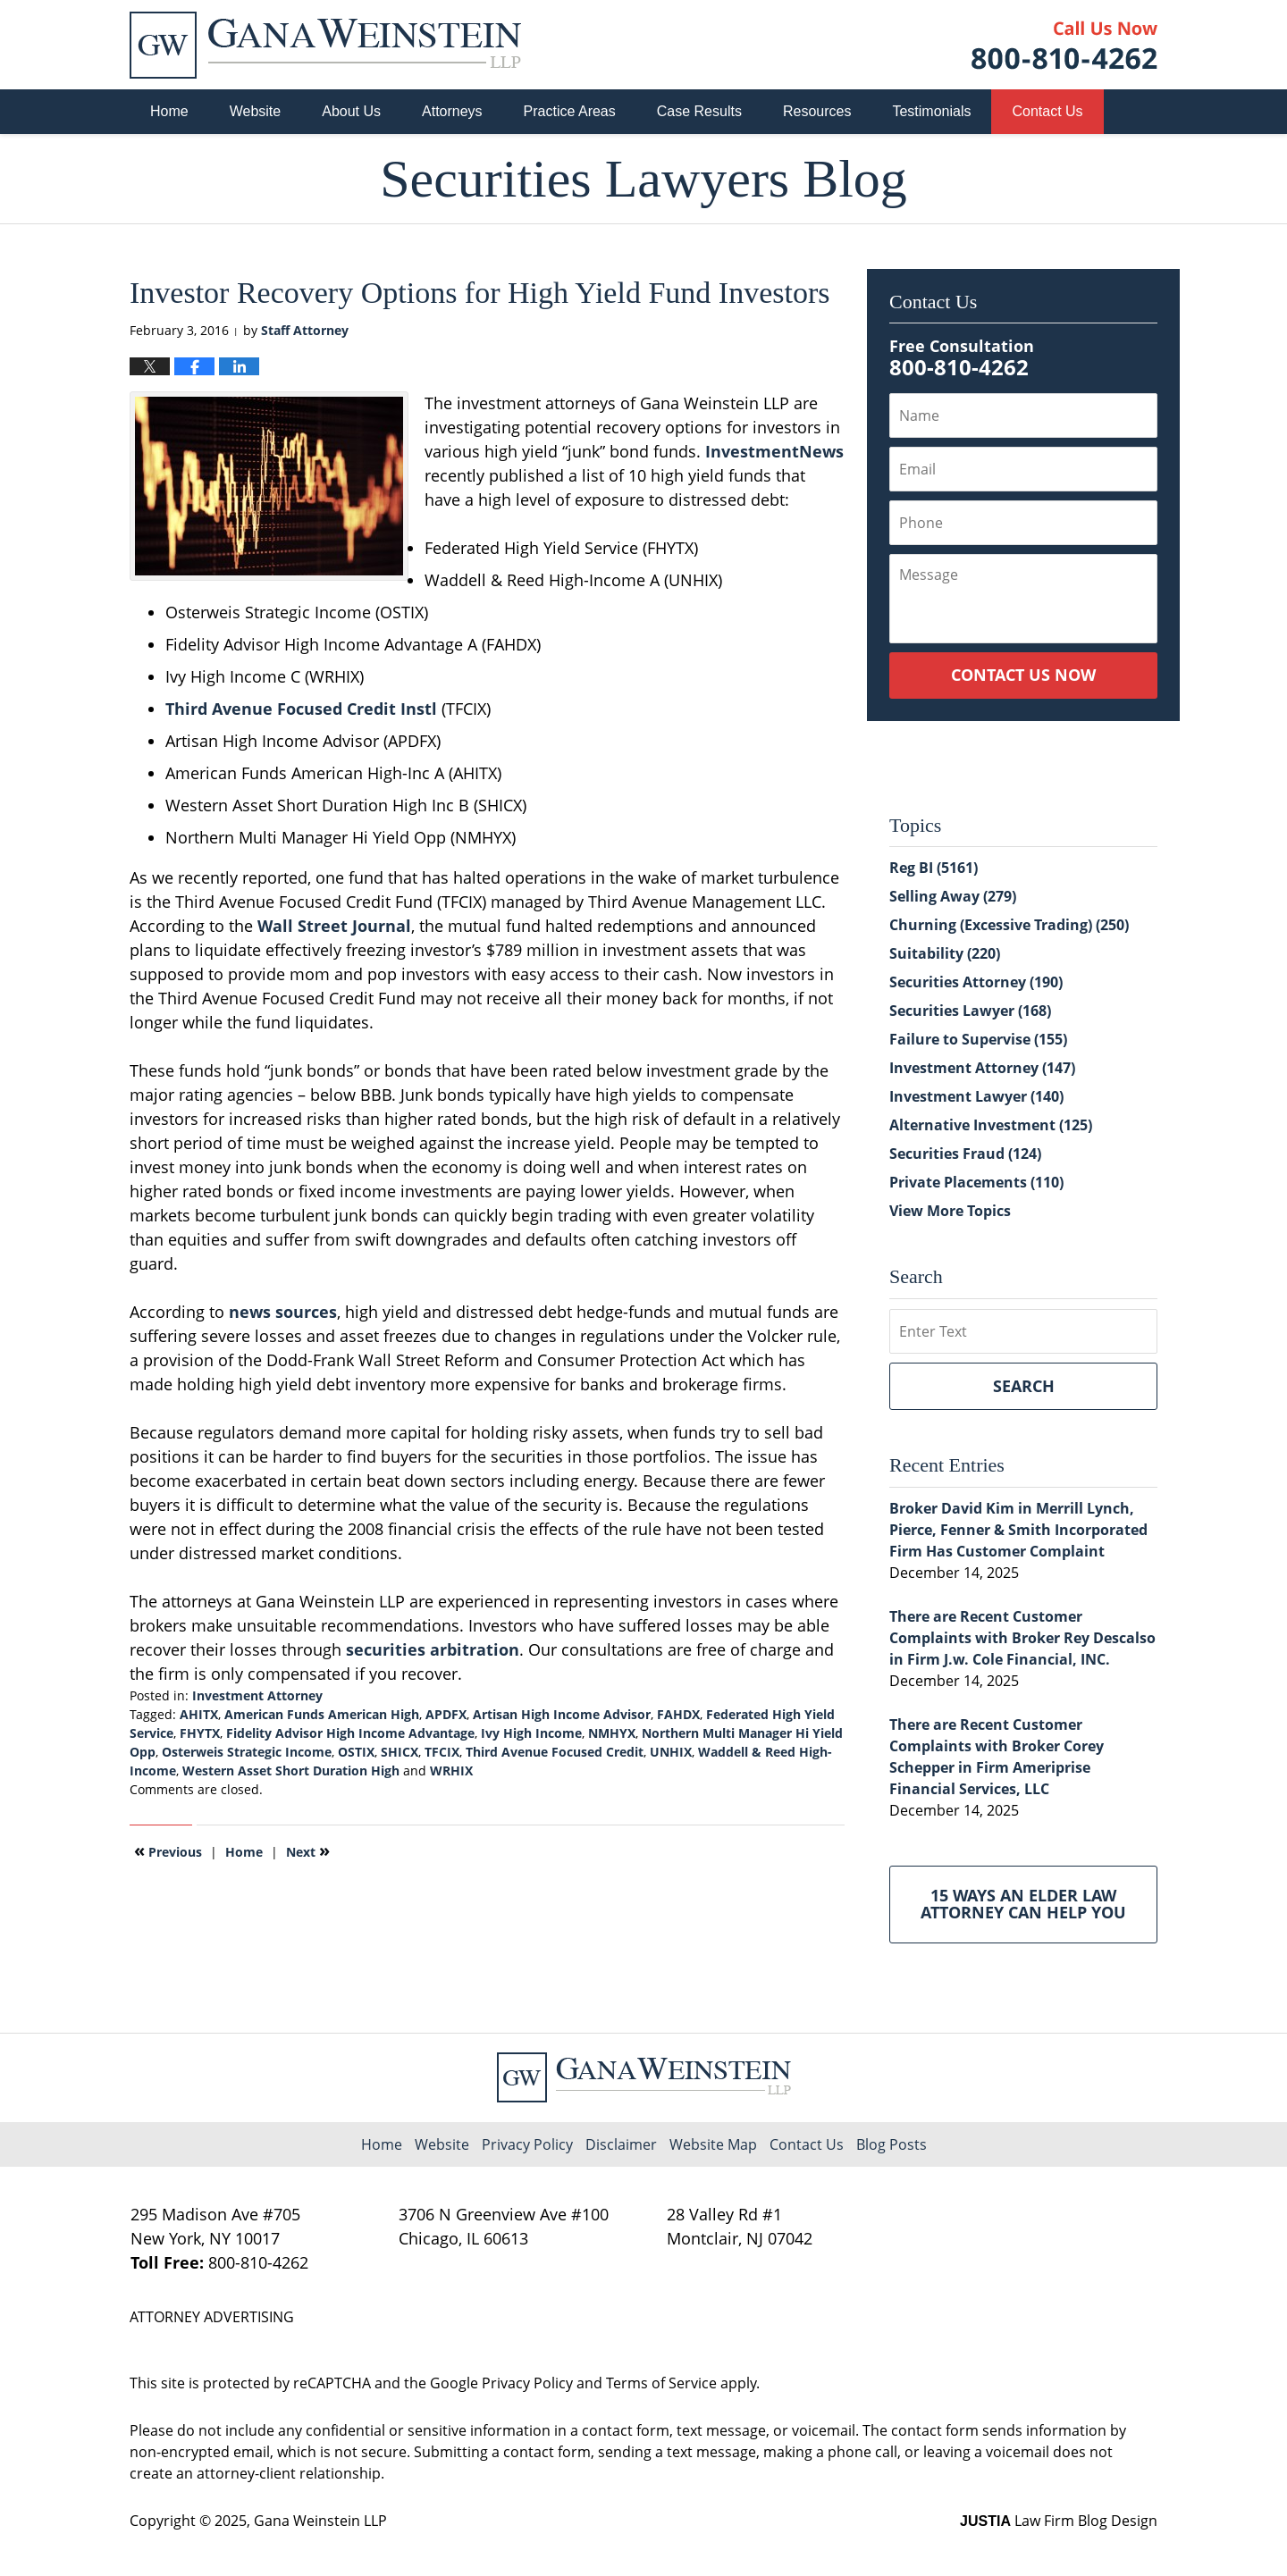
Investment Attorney (257, 1695)
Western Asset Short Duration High (291, 1770)
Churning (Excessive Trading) (1009, 925)
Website (256, 111)
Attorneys (452, 111)
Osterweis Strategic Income (247, 1751)
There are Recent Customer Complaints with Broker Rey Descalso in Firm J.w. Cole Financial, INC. (1022, 1638)
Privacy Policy (527, 2144)
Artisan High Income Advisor (562, 1714)
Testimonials (931, 111)
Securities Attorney (976, 982)
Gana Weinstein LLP (320, 2520)
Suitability (944, 953)
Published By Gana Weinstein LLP (1064, 45)
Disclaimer (621, 2144)
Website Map (713, 2144)
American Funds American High (321, 1714)
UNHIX (671, 1751)
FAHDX (678, 1714)
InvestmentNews (774, 451)
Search (1024, 1386)
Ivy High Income (531, 1732)
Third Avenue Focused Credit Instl (301, 708)
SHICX (399, 1751)
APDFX (446, 1714)
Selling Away (952, 896)
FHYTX (200, 1732)
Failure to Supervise (978, 1039)
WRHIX (451, 1770)
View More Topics (950, 1211)
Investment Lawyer (976, 1096)
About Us (351, 111)
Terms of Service (661, 2383)
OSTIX (356, 1751)
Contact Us (1047, 111)
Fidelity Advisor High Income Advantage (350, 1732)
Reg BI (933, 867)
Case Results (699, 111)
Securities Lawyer (970, 1010)
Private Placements (976, 1182)
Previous (168, 1850)
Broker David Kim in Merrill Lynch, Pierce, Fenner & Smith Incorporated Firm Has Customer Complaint (1018, 1529)
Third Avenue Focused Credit (555, 1751)
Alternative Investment (990, 1125)
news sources (283, 1311)
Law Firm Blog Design (1058, 2520)
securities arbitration (432, 1649)
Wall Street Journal (334, 925)
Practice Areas (570, 111)
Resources (817, 111)
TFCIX (442, 1751)
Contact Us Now (1023, 674)
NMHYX (611, 1732)
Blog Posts (891, 2144)
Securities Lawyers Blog (325, 45)
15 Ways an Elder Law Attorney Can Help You (1023, 1904)
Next (308, 1850)
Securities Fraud (965, 1153)
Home (169, 111)
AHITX (199, 1714)
